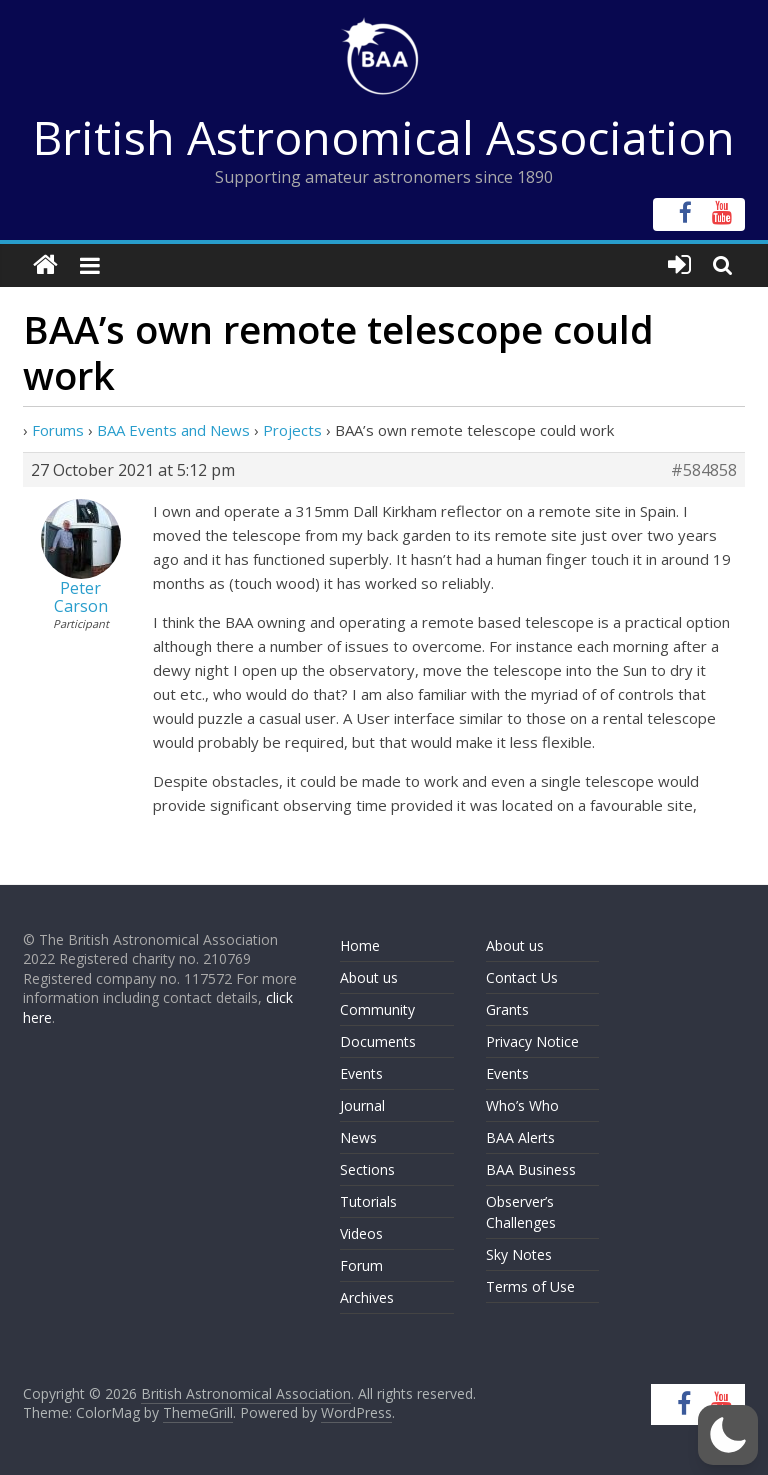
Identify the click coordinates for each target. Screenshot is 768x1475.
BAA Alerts (520, 1137)
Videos (361, 1233)
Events (361, 1073)
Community (377, 1009)
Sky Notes (519, 1254)
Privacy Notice (532, 1041)
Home (360, 945)
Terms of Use (530, 1286)
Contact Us (522, 977)
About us (369, 977)
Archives (367, 1297)
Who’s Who (522, 1105)
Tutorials (368, 1201)
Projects (292, 430)
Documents (378, 1041)
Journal (362, 1105)
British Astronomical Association (384, 137)
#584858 (704, 470)
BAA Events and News (173, 430)
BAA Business (531, 1169)
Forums (58, 430)
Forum (361, 1265)
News (358, 1137)
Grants (507, 1009)
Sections (367, 1169)
